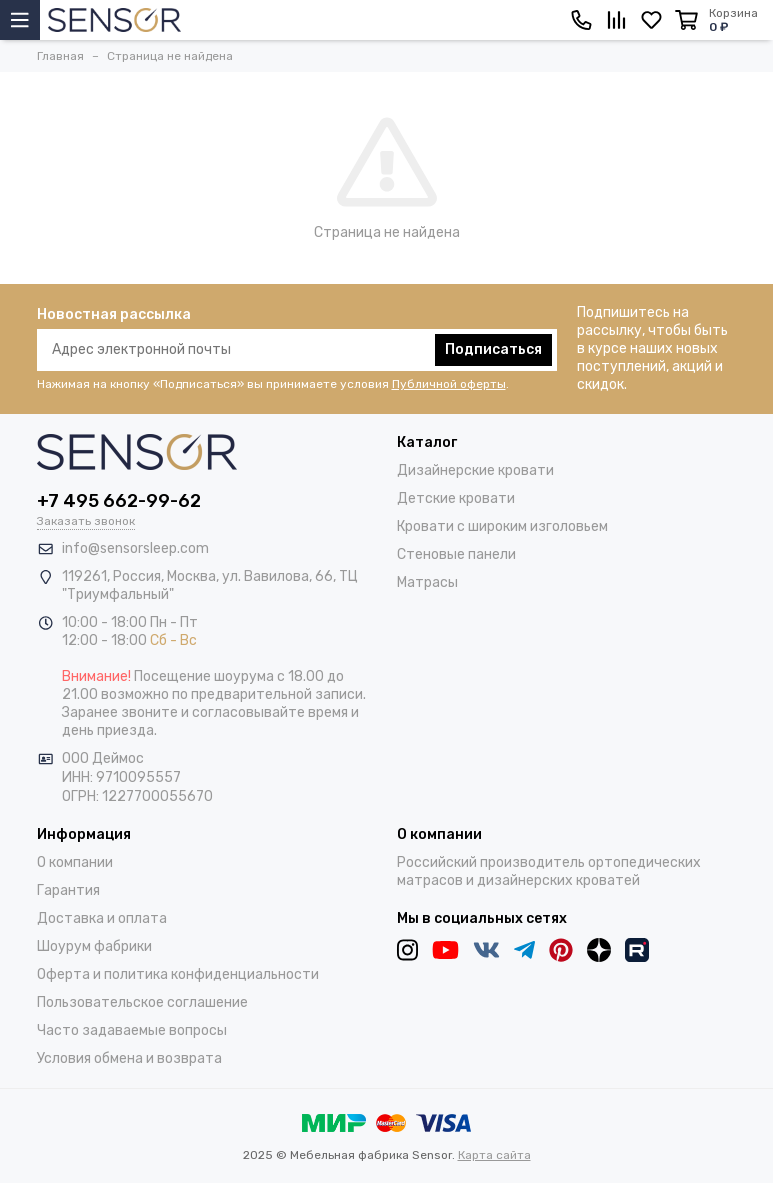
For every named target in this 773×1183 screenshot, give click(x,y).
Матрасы (427, 582)
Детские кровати (456, 498)
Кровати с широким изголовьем (502, 526)
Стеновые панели (456, 554)
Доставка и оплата (102, 918)
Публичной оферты (449, 384)
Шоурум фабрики (94, 946)
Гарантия (68, 890)
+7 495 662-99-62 (119, 501)
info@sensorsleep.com (135, 548)
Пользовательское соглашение (142, 1002)
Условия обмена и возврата (129, 1058)
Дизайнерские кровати (475, 470)
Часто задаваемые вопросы (132, 1030)
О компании (75, 862)
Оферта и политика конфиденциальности (178, 974)
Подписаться (493, 349)
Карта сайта (494, 1155)
